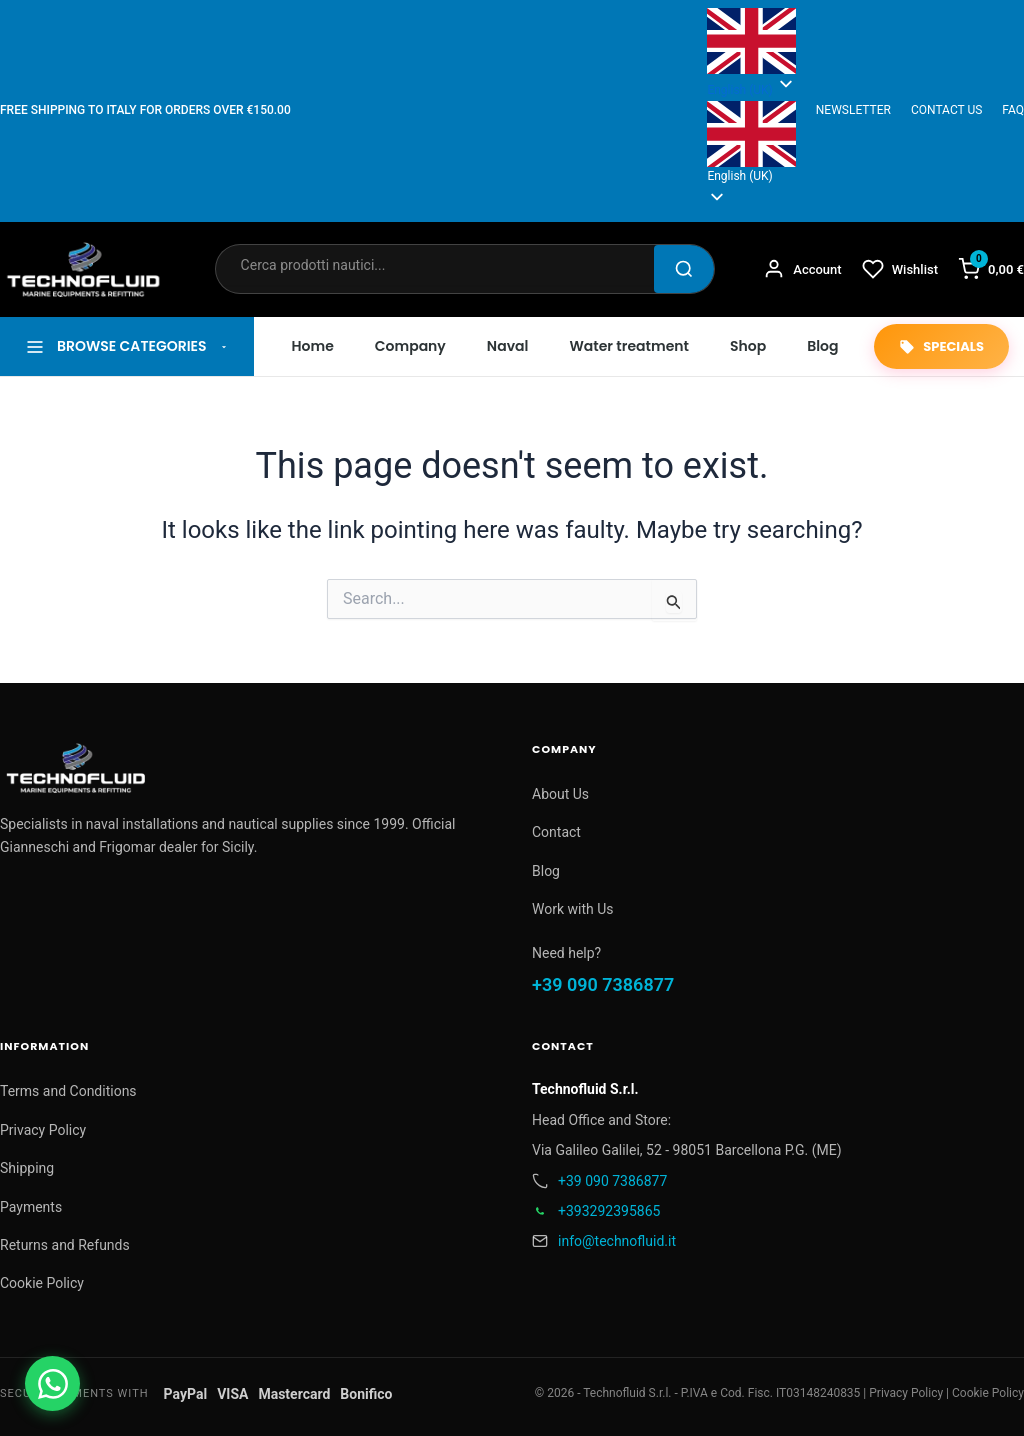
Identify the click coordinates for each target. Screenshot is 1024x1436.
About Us (560, 794)
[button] (751, 144)
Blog (822, 346)
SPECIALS (941, 346)
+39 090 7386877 (603, 984)
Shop (748, 346)
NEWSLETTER (853, 110)
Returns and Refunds (65, 1245)
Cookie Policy (42, 1283)
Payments (31, 1207)
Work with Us (573, 909)
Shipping (27, 1168)
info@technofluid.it (617, 1241)
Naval (508, 346)
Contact (556, 832)
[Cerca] (684, 269)
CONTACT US (946, 110)
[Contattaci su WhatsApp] (52, 1383)
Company (410, 346)
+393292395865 (609, 1211)
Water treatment (629, 346)
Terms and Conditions (68, 1091)
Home (313, 346)
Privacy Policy (43, 1130)
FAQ (1013, 110)
